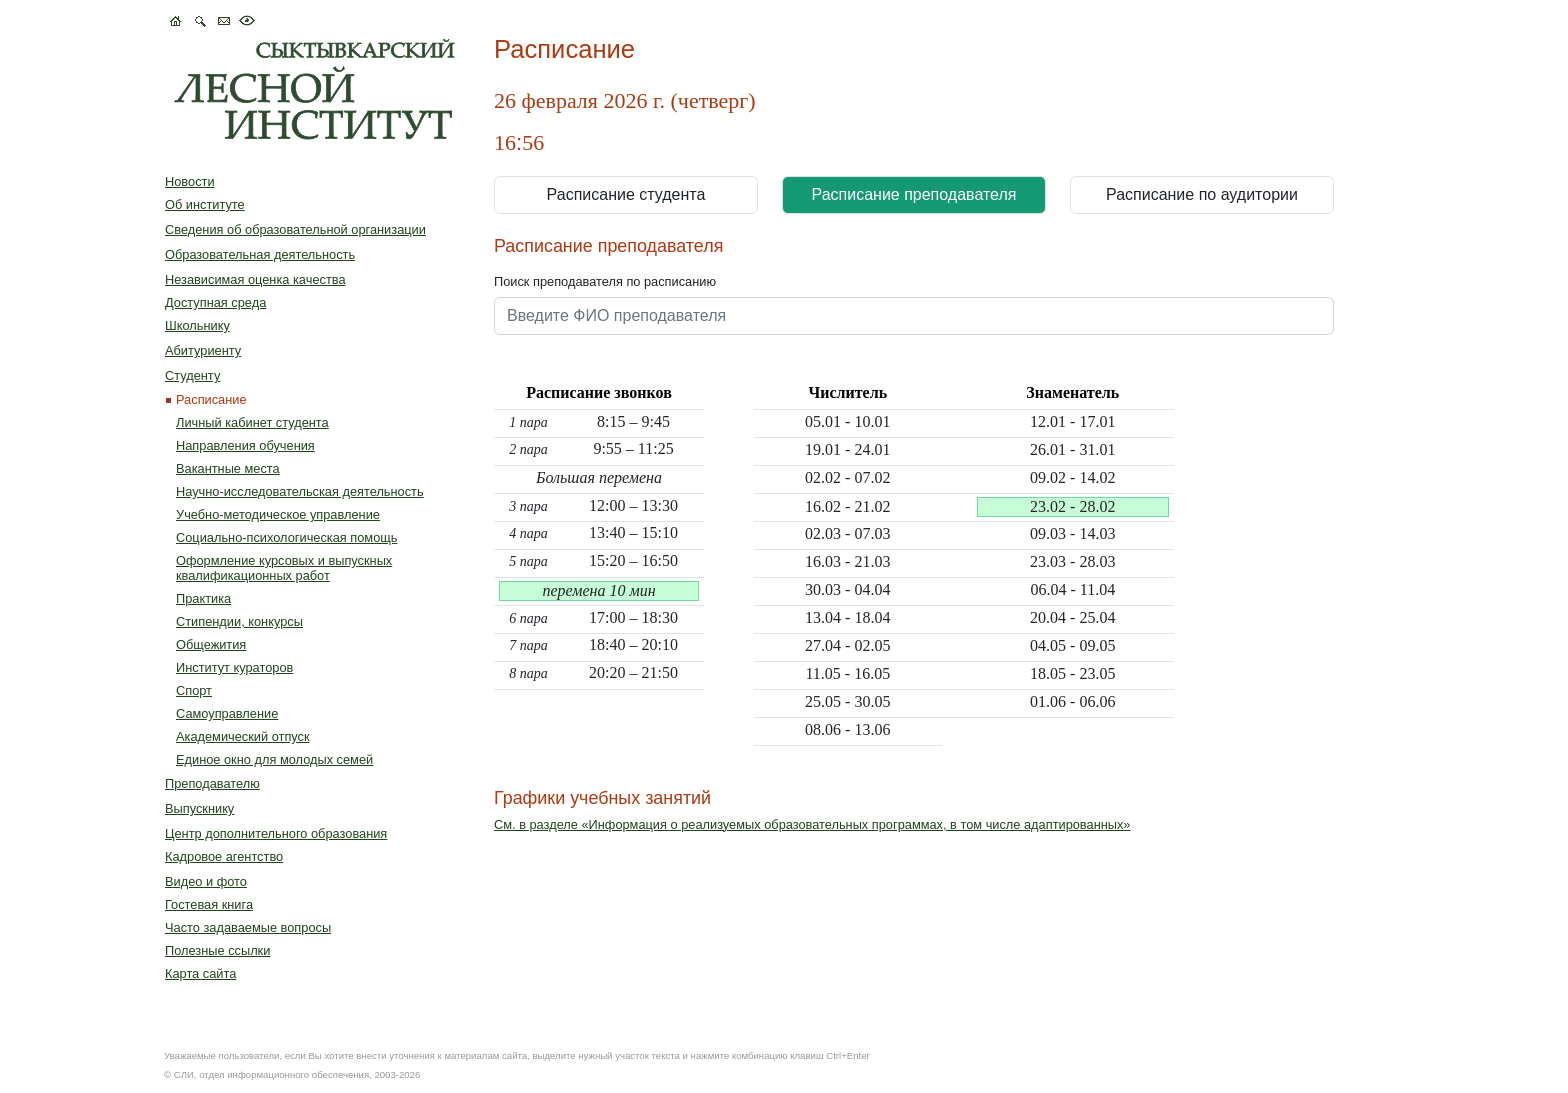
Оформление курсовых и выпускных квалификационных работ (284, 568)
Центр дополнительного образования (276, 833)
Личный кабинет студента (252, 422)
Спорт (194, 690)
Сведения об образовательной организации (295, 229)
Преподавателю (212, 783)
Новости (190, 181)
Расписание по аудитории (1202, 194)
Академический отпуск (243, 736)
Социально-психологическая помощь (286, 537)
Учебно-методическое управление (278, 514)
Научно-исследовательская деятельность (300, 491)
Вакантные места (228, 468)
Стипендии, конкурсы (239, 621)
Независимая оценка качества (255, 279)
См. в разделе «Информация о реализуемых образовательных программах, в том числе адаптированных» (812, 824)
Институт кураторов (234, 667)
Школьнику (197, 325)
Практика (203, 598)
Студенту (192, 375)
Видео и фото (206, 881)
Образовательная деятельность (260, 254)
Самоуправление (227, 713)
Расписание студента (626, 194)
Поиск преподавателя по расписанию (605, 281)
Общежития (211, 644)
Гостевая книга (209, 904)
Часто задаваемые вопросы (248, 927)
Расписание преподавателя (914, 194)
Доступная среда (215, 302)
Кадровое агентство (224, 856)
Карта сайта (200, 973)
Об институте (205, 204)
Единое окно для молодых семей (274, 759)
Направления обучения (245, 445)
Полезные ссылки (217, 950)
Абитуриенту (203, 350)
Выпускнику (199, 808)
